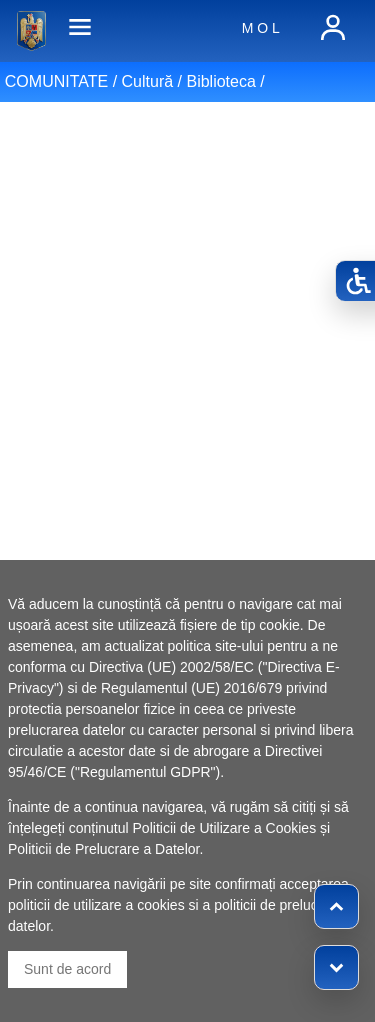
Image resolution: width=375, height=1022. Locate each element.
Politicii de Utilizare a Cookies (225, 828)
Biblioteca (220, 81)
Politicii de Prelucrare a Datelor (103, 849)
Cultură (148, 81)
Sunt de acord (67, 969)
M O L (261, 28)
